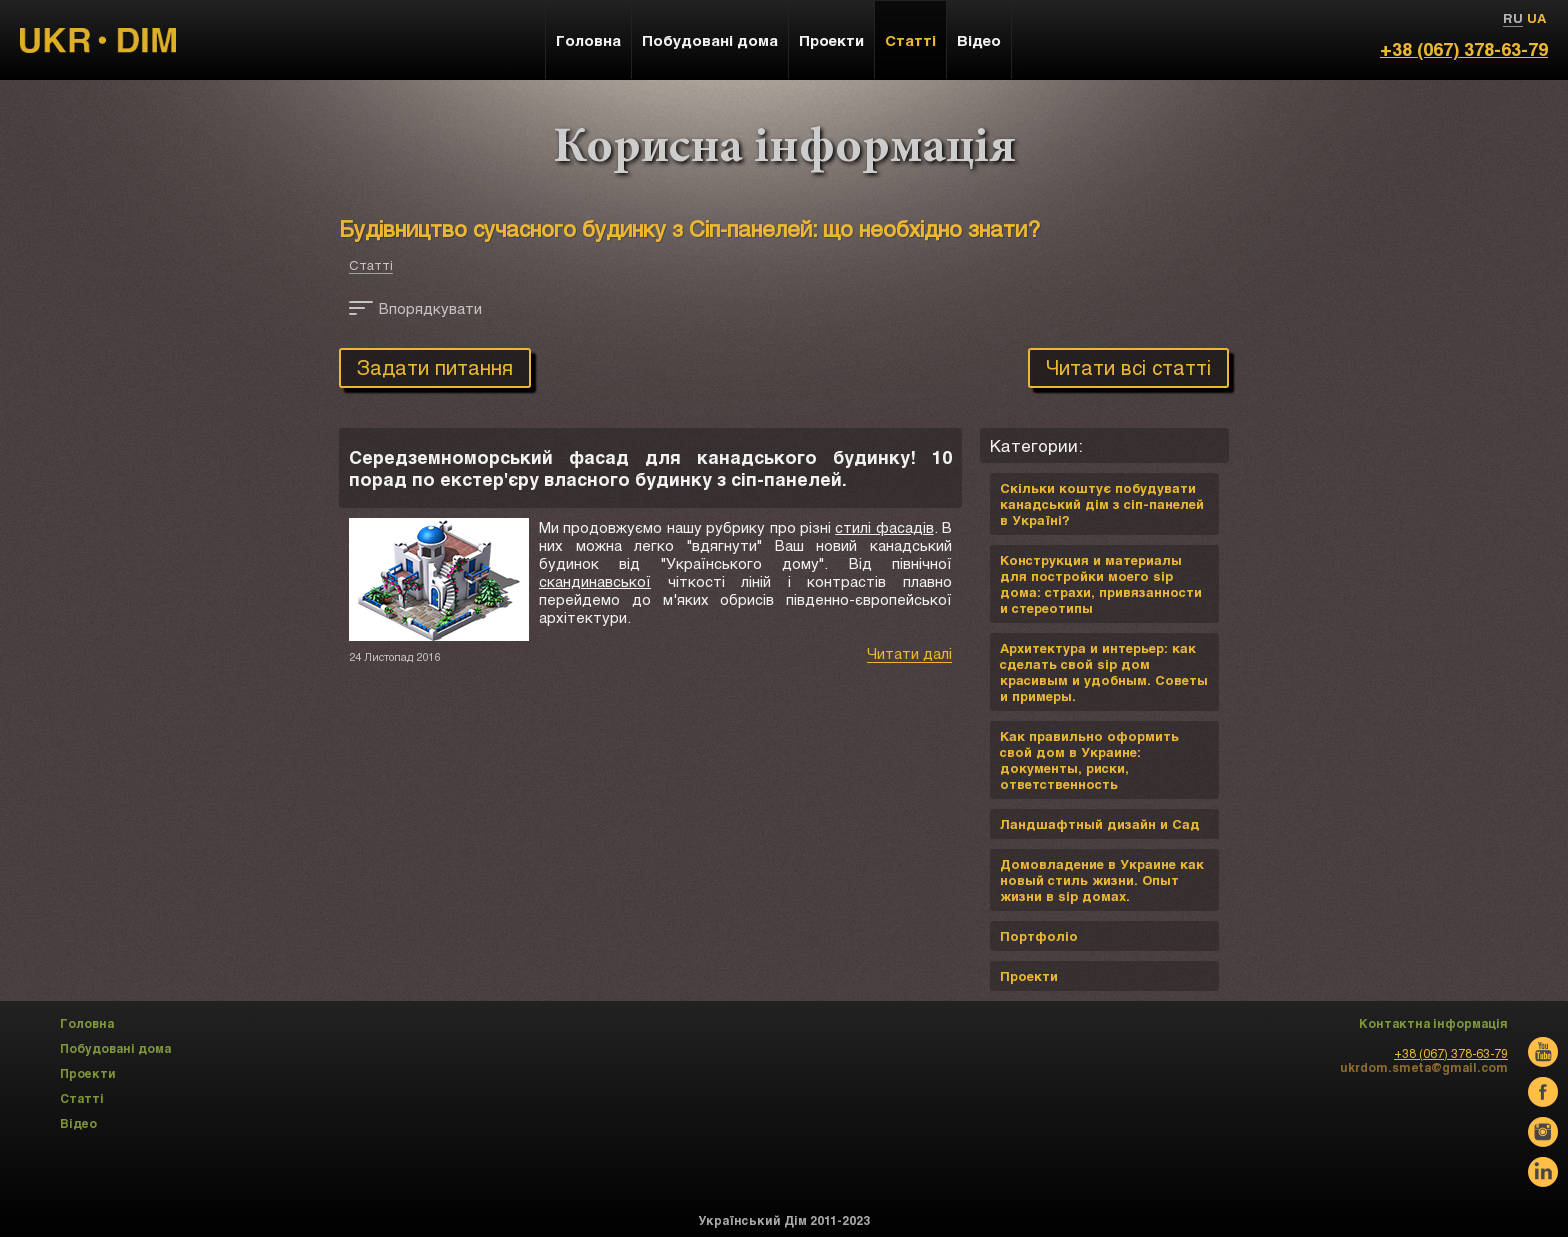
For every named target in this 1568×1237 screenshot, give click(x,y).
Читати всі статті (1128, 367)
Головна (588, 40)
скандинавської (595, 581)
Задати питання (435, 367)
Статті (371, 265)
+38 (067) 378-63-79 (1464, 49)
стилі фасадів (884, 527)
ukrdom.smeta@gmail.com (1424, 1067)
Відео (979, 40)
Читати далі (909, 653)
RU (1513, 18)
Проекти (831, 40)
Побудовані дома (710, 40)
